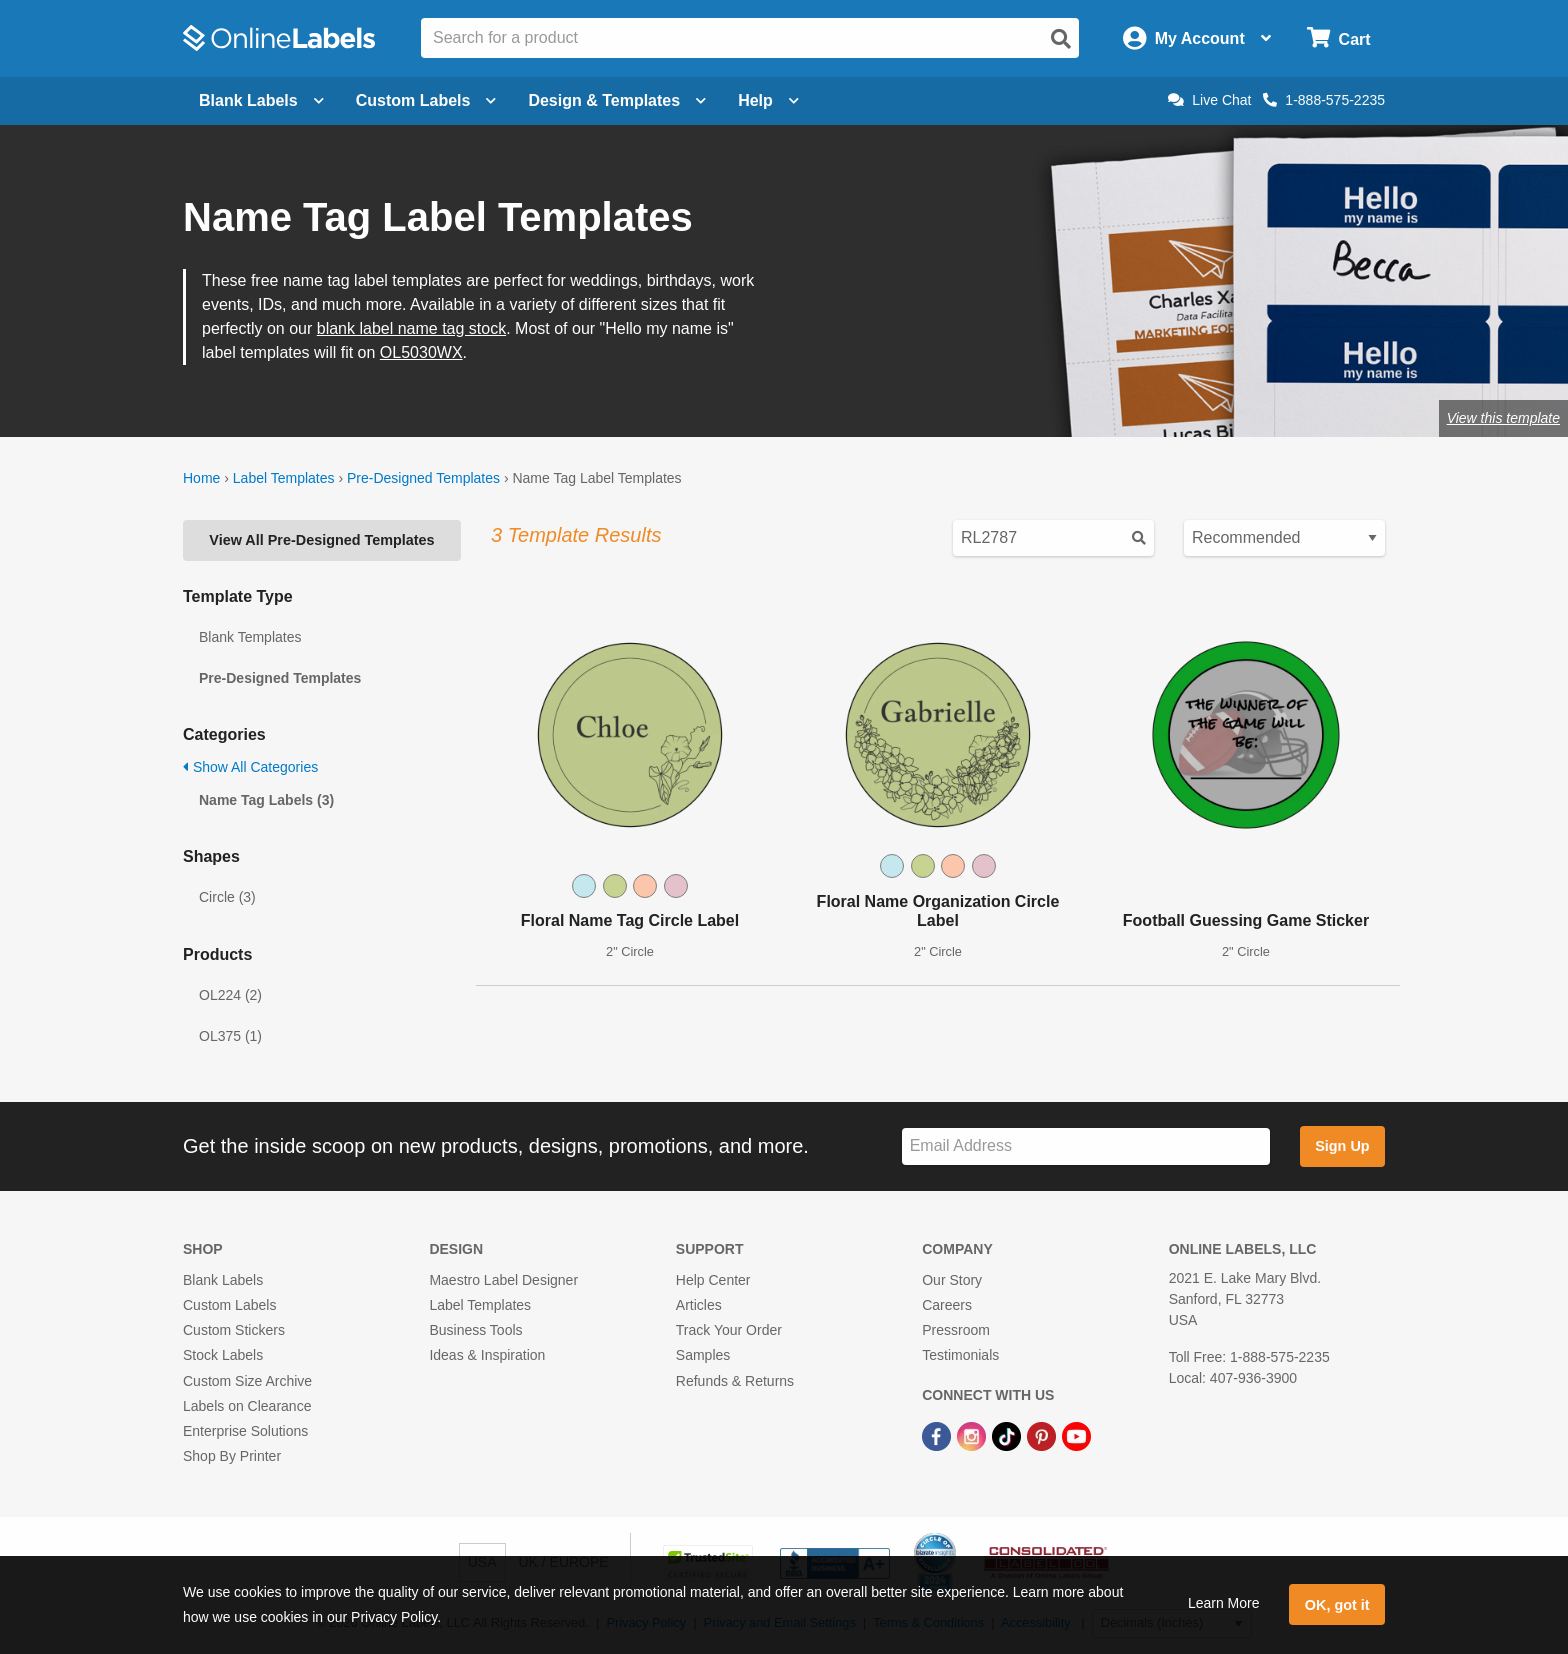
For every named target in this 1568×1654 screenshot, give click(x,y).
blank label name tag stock (411, 328)
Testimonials (960, 1355)
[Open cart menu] (1338, 38)
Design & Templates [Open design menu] (617, 100)
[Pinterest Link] (1043, 1435)
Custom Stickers (234, 1330)
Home (201, 478)
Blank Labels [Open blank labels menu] (261, 100)
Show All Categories (250, 767)
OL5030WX (421, 352)
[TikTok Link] (1008, 1435)
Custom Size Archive (247, 1381)
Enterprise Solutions (245, 1431)
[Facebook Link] (938, 1435)
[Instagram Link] (973, 1435)
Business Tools (475, 1330)
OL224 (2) (230, 995)
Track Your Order (729, 1330)
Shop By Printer (232, 1456)
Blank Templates (250, 637)
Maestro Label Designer (503, 1280)
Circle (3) (227, 897)
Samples (703, 1355)
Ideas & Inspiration (487, 1355)
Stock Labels (223, 1355)
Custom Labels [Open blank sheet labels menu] (426, 100)
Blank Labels (223, 1280)
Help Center (713, 1280)
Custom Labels (229, 1305)
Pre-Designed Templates (423, 478)
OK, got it (1337, 1605)
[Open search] (1061, 39)
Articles (699, 1305)
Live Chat (1209, 100)
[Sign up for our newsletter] (1086, 1146)
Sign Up (1342, 1146)
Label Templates (284, 478)
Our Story (952, 1280)
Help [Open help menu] (768, 100)
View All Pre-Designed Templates (321, 540)
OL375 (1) (230, 1036)
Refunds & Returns (735, 1381)
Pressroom (956, 1330)
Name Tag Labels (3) (266, 800)
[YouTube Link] (1076, 1435)
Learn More (1224, 1603)
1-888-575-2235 (1324, 100)
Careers (947, 1305)
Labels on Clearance (247, 1406)
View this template (1503, 418)
